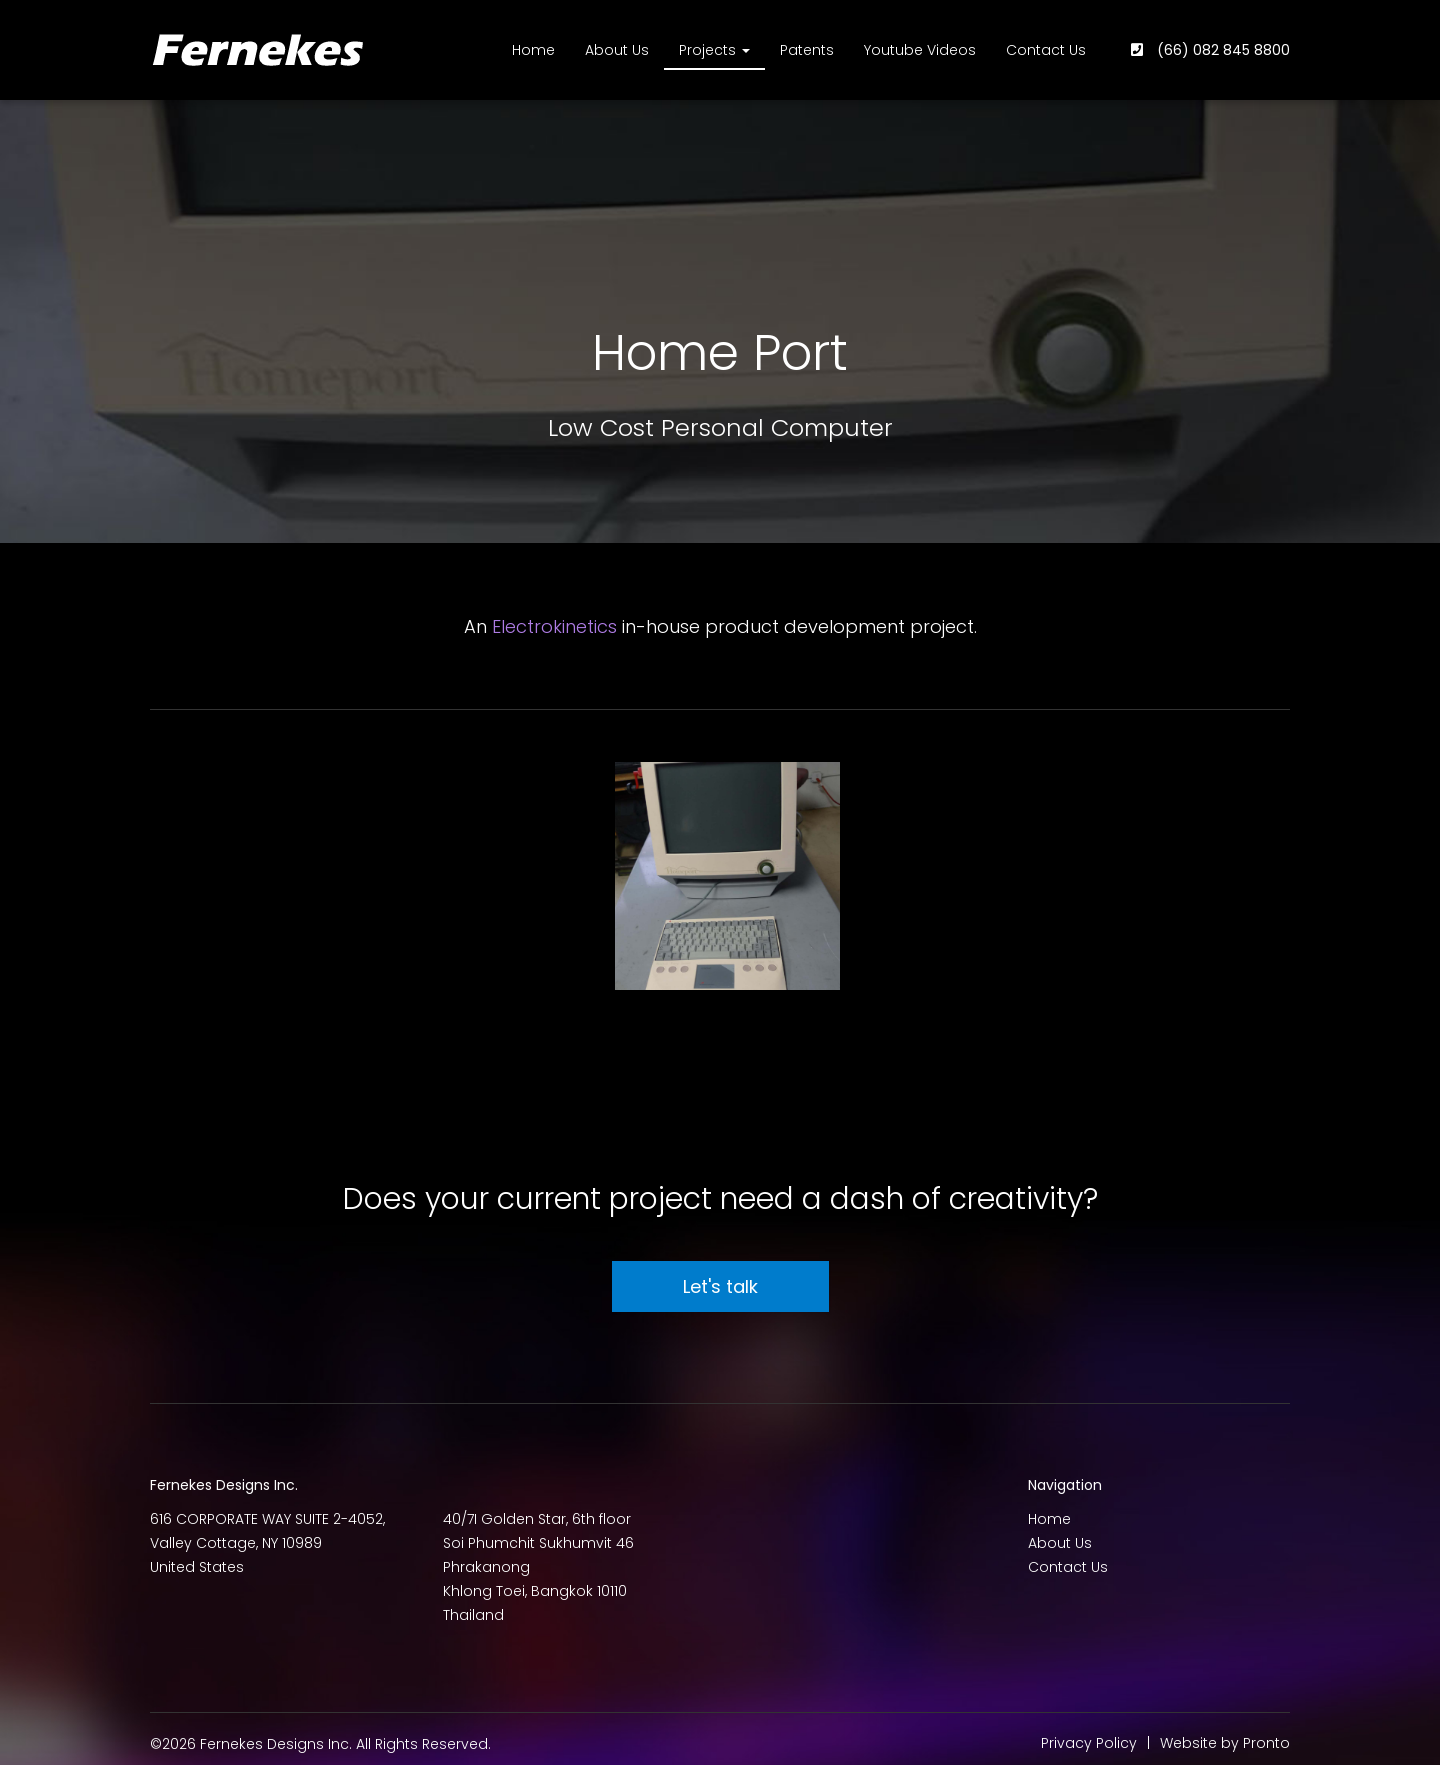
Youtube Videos (920, 50)
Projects (714, 50)
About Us (617, 50)
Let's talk (720, 1286)
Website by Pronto (1225, 1743)
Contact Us (1046, 50)
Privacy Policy (1089, 1743)
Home (533, 50)
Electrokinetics (554, 626)
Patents (807, 50)
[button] (725, 876)
